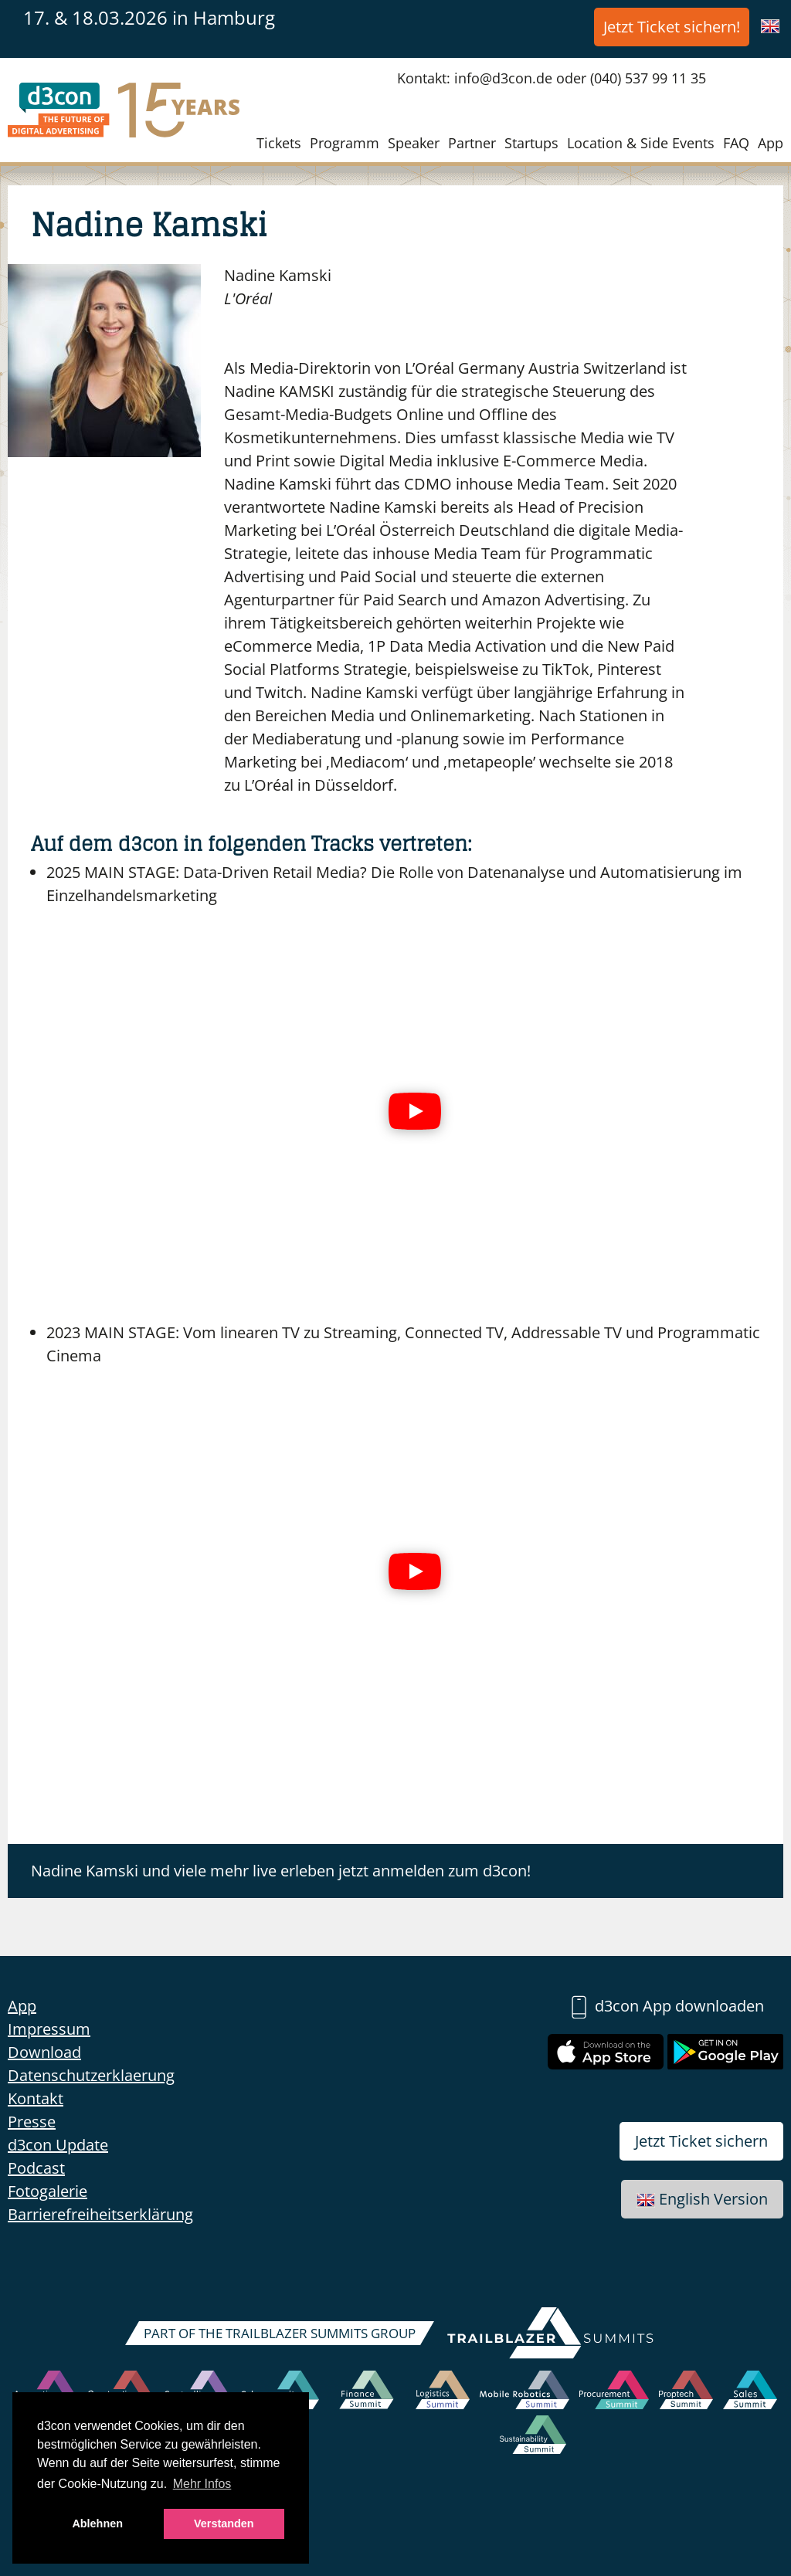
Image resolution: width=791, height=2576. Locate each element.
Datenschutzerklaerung (91, 2075)
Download (44, 2052)
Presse (32, 2121)
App (770, 143)
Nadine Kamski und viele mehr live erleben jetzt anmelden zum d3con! (281, 1870)
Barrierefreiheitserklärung (100, 2214)
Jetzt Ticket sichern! (671, 26)
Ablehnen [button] (97, 2523)
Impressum (49, 2028)
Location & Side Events (641, 143)
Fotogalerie (47, 2191)
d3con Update (58, 2144)
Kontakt (35, 2098)
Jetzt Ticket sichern (701, 2140)
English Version (702, 2198)
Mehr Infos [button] (202, 2483)
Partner (472, 143)
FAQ (736, 143)
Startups (531, 143)
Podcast (36, 2167)
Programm (344, 143)
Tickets (278, 143)
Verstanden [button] (224, 2523)
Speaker (414, 143)
